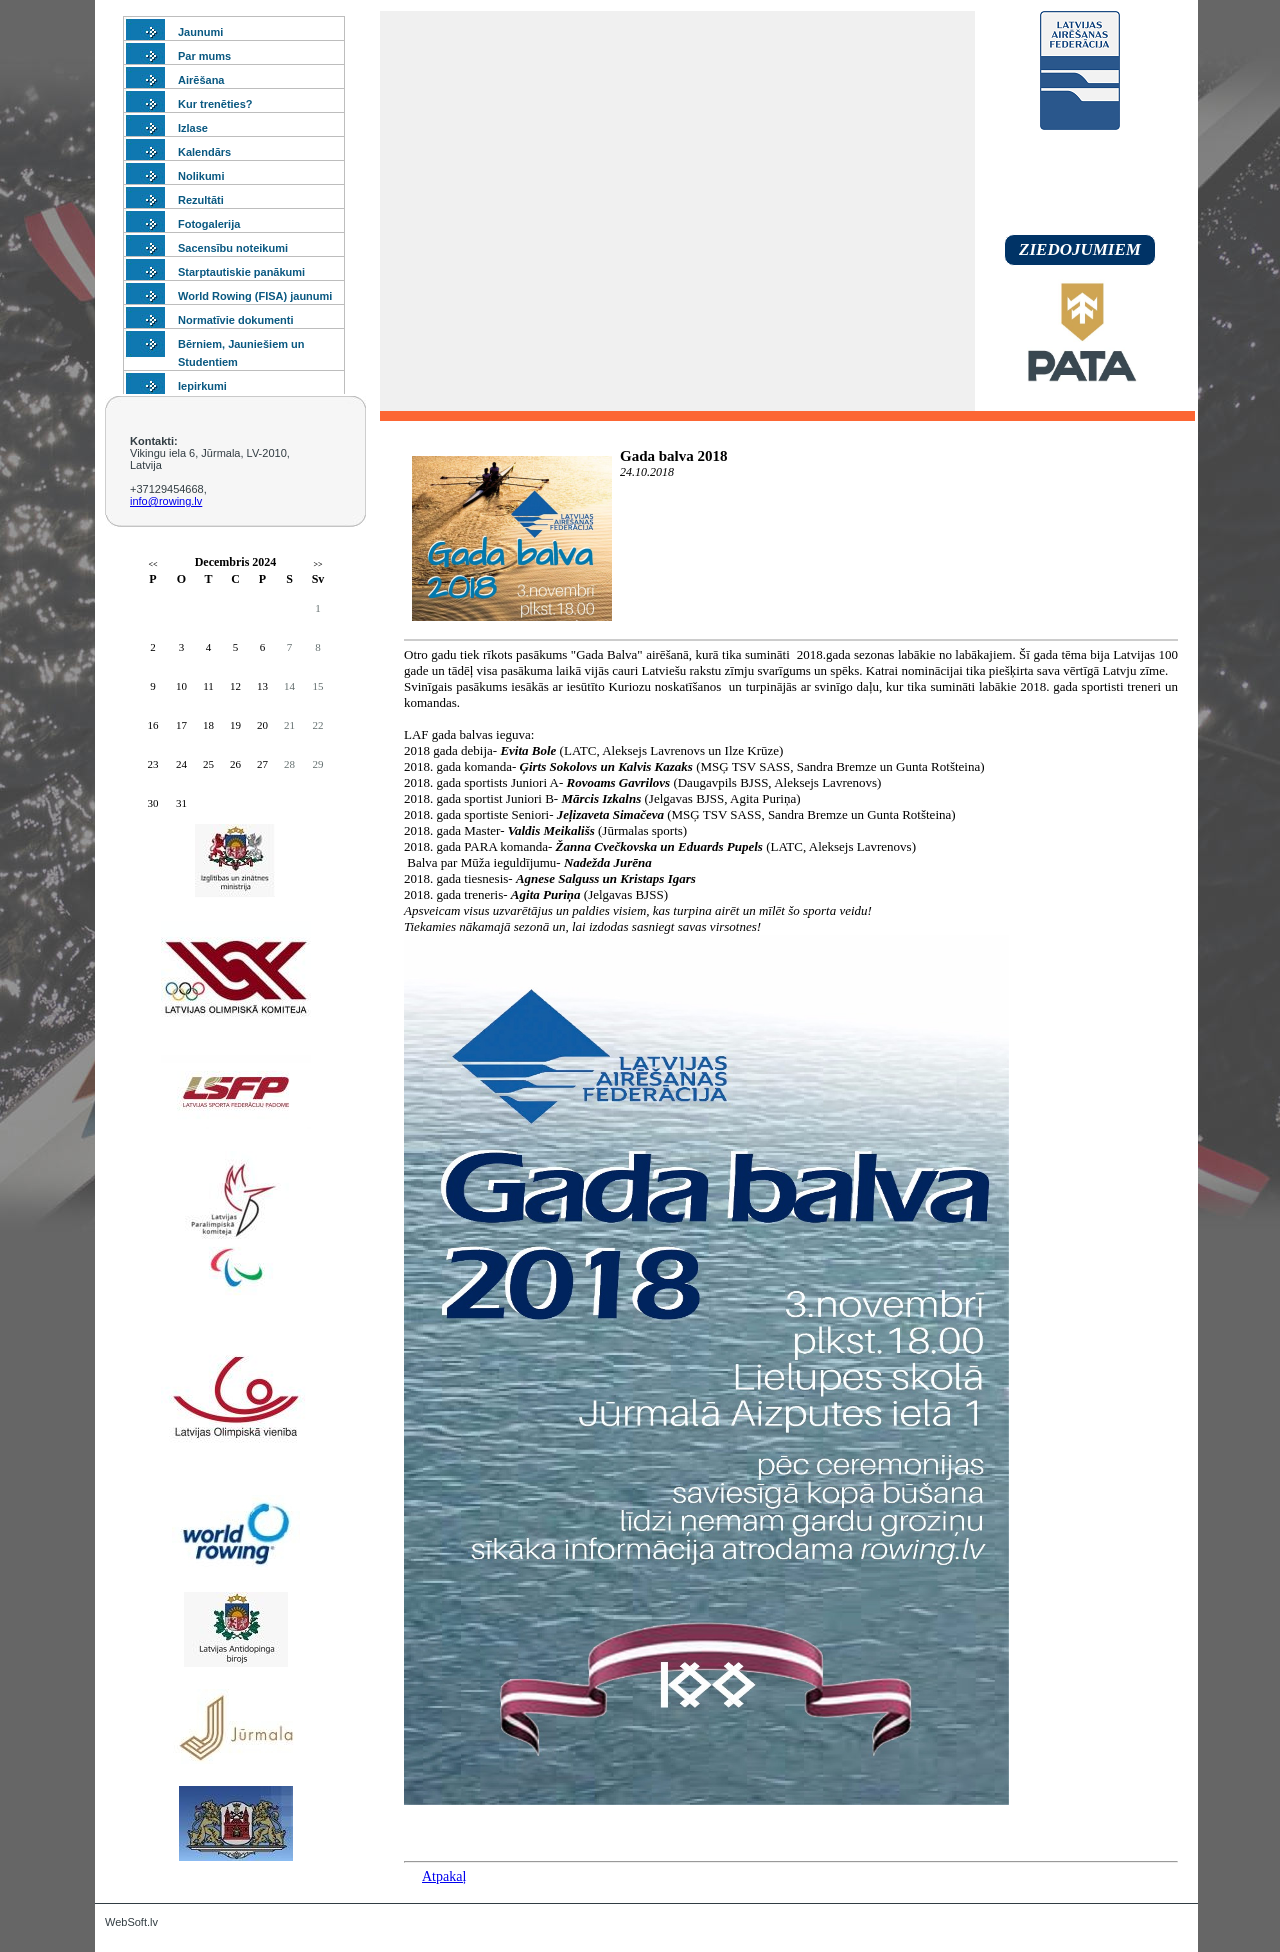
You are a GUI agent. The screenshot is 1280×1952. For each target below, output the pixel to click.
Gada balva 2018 (674, 456)
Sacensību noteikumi (233, 248)
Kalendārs (204, 152)
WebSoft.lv (131, 1922)
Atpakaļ (444, 1876)
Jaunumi (200, 32)
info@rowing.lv (166, 501)
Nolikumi (201, 176)
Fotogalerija (209, 224)
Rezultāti (201, 200)
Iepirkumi (202, 386)
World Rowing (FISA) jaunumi (255, 296)
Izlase (193, 128)
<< (152, 564)
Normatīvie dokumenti (236, 320)
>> (317, 564)
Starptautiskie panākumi (241, 272)
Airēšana (201, 80)
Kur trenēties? (215, 104)
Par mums (204, 56)
